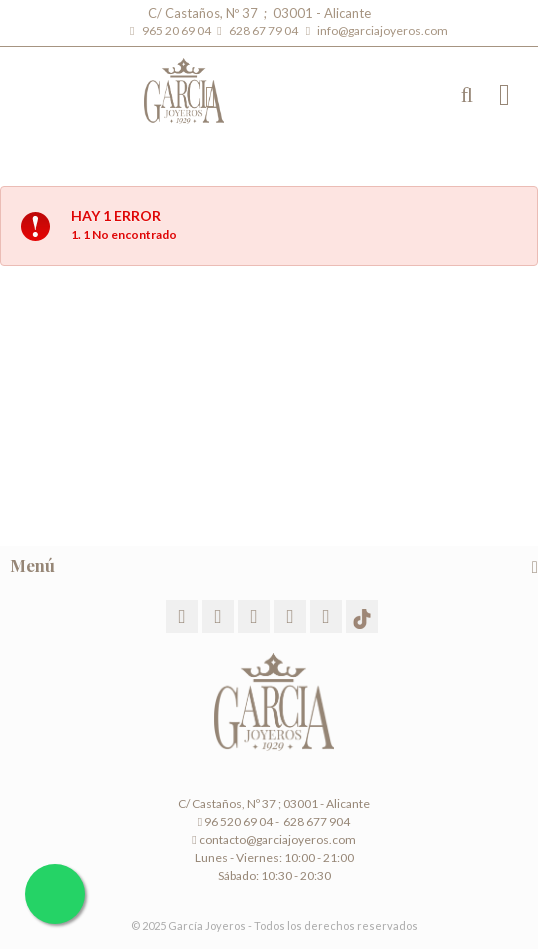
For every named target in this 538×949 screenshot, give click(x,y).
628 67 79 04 (265, 30)
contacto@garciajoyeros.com (277, 839)
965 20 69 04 (178, 30)
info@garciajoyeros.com (382, 30)
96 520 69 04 (235, 821)
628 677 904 (315, 821)
